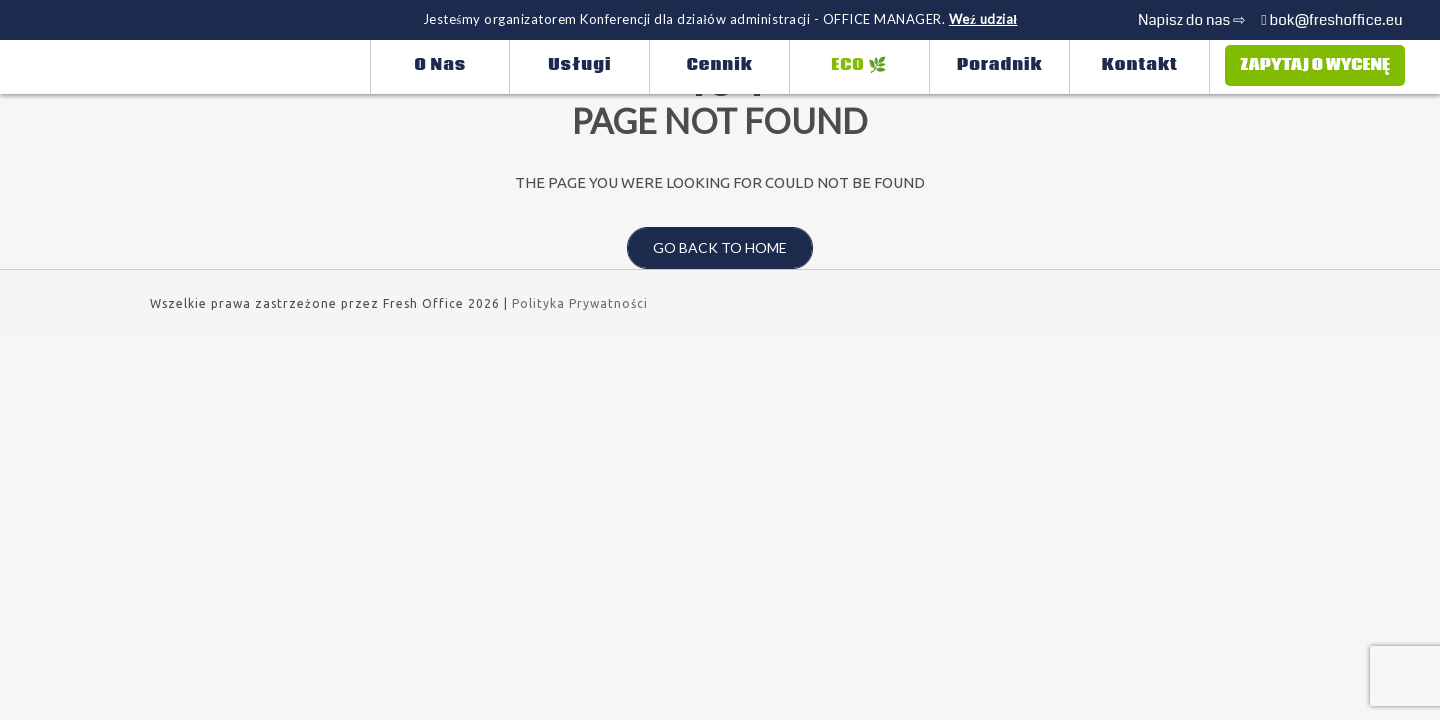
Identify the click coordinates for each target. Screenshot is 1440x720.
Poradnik (1000, 65)
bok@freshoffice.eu (1331, 20)
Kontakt (1140, 65)
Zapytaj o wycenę (1315, 65)
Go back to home (707, 248)
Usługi (579, 65)
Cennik (720, 65)
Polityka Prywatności (580, 303)
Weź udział (983, 19)
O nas (441, 65)
